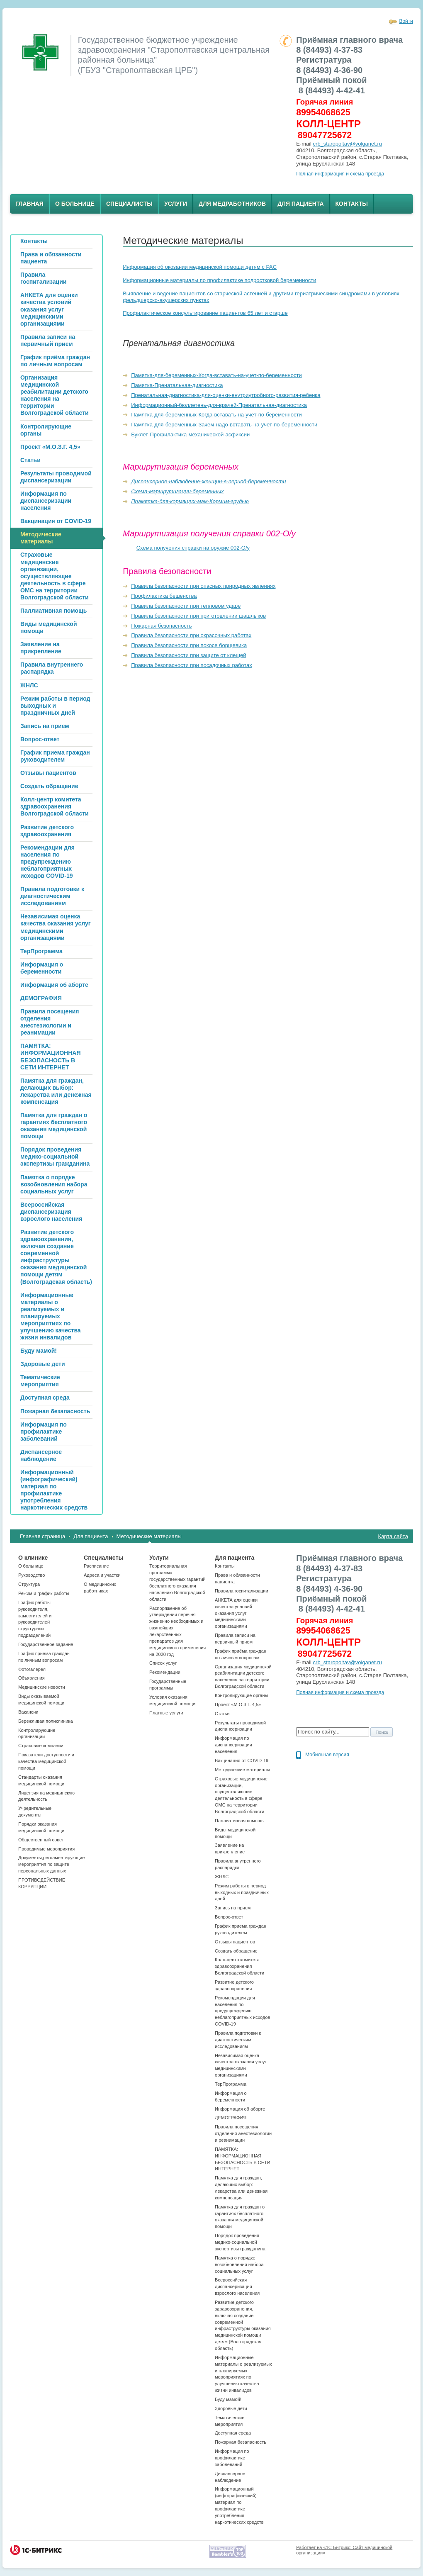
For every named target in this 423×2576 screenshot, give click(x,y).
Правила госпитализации (241, 1590)
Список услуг (163, 1663)
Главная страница (42, 1536)
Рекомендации (164, 1672)
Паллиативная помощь (239, 1820)
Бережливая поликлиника (45, 1721)
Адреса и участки (102, 1575)
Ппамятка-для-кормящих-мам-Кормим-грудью (190, 501)
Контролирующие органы (241, 1695)
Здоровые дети (231, 2408)
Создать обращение (236, 1950)
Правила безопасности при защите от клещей (188, 655)
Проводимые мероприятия (46, 1848)
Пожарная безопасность (161, 626)
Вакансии (28, 1711)
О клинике (33, 1557)
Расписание (96, 1565)
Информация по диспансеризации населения (233, 1745)
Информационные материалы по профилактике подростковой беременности (219, 280)
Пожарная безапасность (240, 2442)
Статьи (222, 1713)
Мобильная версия (327, 1755)
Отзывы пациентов (235, 1941)
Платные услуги (166, 1712)
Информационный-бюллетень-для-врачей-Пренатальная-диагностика (219, 405)
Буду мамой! (228, 2399)
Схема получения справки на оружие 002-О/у (193, 548)
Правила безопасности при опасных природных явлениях (203, 586)
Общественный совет (41, 1839)
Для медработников (232, 203)
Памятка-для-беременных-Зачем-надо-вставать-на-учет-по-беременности (224, 424)
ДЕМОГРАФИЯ (230, 2117)
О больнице (75, 203)
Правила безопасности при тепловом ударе (186, 606)
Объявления (31, 1677)
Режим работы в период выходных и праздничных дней (242, 1892)
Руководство (31, 1575)
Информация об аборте (240, 2108)
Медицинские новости (41, 1687)
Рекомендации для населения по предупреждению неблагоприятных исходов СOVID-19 (242, 2010)
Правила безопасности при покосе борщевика (189, 645)
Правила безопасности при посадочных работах (191, 665)
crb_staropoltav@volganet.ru (347, 144)
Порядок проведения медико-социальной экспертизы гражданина (240, 2242)
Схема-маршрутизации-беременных (177, 491)
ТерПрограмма (230, 2084)
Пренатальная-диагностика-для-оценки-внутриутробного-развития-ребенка (225, 395)
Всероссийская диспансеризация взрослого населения (237, 2286)
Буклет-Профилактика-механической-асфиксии (190, 434)
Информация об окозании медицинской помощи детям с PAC (200, 267)
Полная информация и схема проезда (340, 174)
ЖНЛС (222, 1876)
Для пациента (300, 203)
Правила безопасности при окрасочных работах (191, 635)
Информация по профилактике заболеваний (232, 2458)
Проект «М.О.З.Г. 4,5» (238, 1704)
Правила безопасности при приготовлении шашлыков (198, 616)
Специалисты (129, 203)
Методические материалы (149, 1536)
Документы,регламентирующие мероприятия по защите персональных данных (51, 1864)
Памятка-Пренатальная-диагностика (177, 385)
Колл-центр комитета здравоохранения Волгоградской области (239, 1966)
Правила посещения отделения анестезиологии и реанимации (243, 2133)
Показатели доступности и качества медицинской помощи (46, 1761)
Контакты (351, 203)
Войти (406, 21)
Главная (29, 203)
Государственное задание (45, 1644)
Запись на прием (232, 1907)
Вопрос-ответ (229, 1916)
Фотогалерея (32, 1669)
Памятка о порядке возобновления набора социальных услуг (239, 2264)
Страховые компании (40, 1745)
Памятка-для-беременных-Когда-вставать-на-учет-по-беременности (216, 375)
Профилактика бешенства (164, 596)
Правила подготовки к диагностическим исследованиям (238, 2040)
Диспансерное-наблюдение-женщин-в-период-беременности (208, 481)
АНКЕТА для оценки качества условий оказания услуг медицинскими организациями (236, 1613)
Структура (29, 1584)
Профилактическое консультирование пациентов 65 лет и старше (205, 313)
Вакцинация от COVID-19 (241, 1760)
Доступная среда (233, 2432)
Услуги (175, 203)
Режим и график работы (43, 1593)
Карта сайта (393, 1536)
